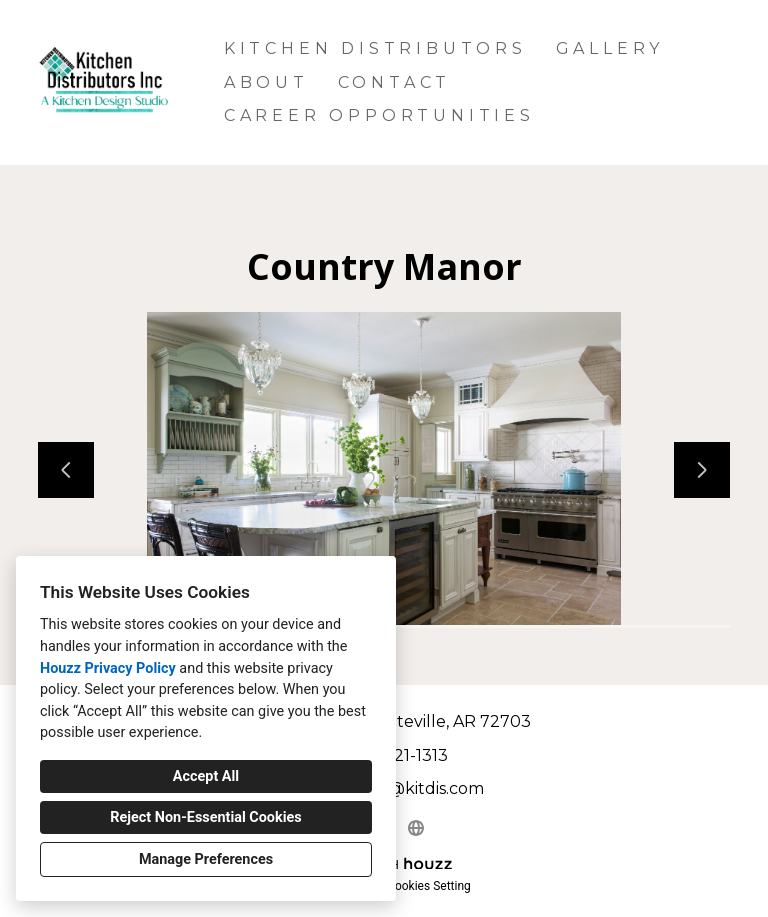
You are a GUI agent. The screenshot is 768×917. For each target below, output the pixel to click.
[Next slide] (702, 470)
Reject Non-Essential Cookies (205, 817)
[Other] (416, 828)
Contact (395, 82)
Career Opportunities (379, 115)
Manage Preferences (206, 859)
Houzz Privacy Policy (108, 668)
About (266, 82)
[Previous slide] (66, 470)
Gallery (610, 48)
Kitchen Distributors (375, 48)
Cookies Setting (429, 886)
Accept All (206, 776)
